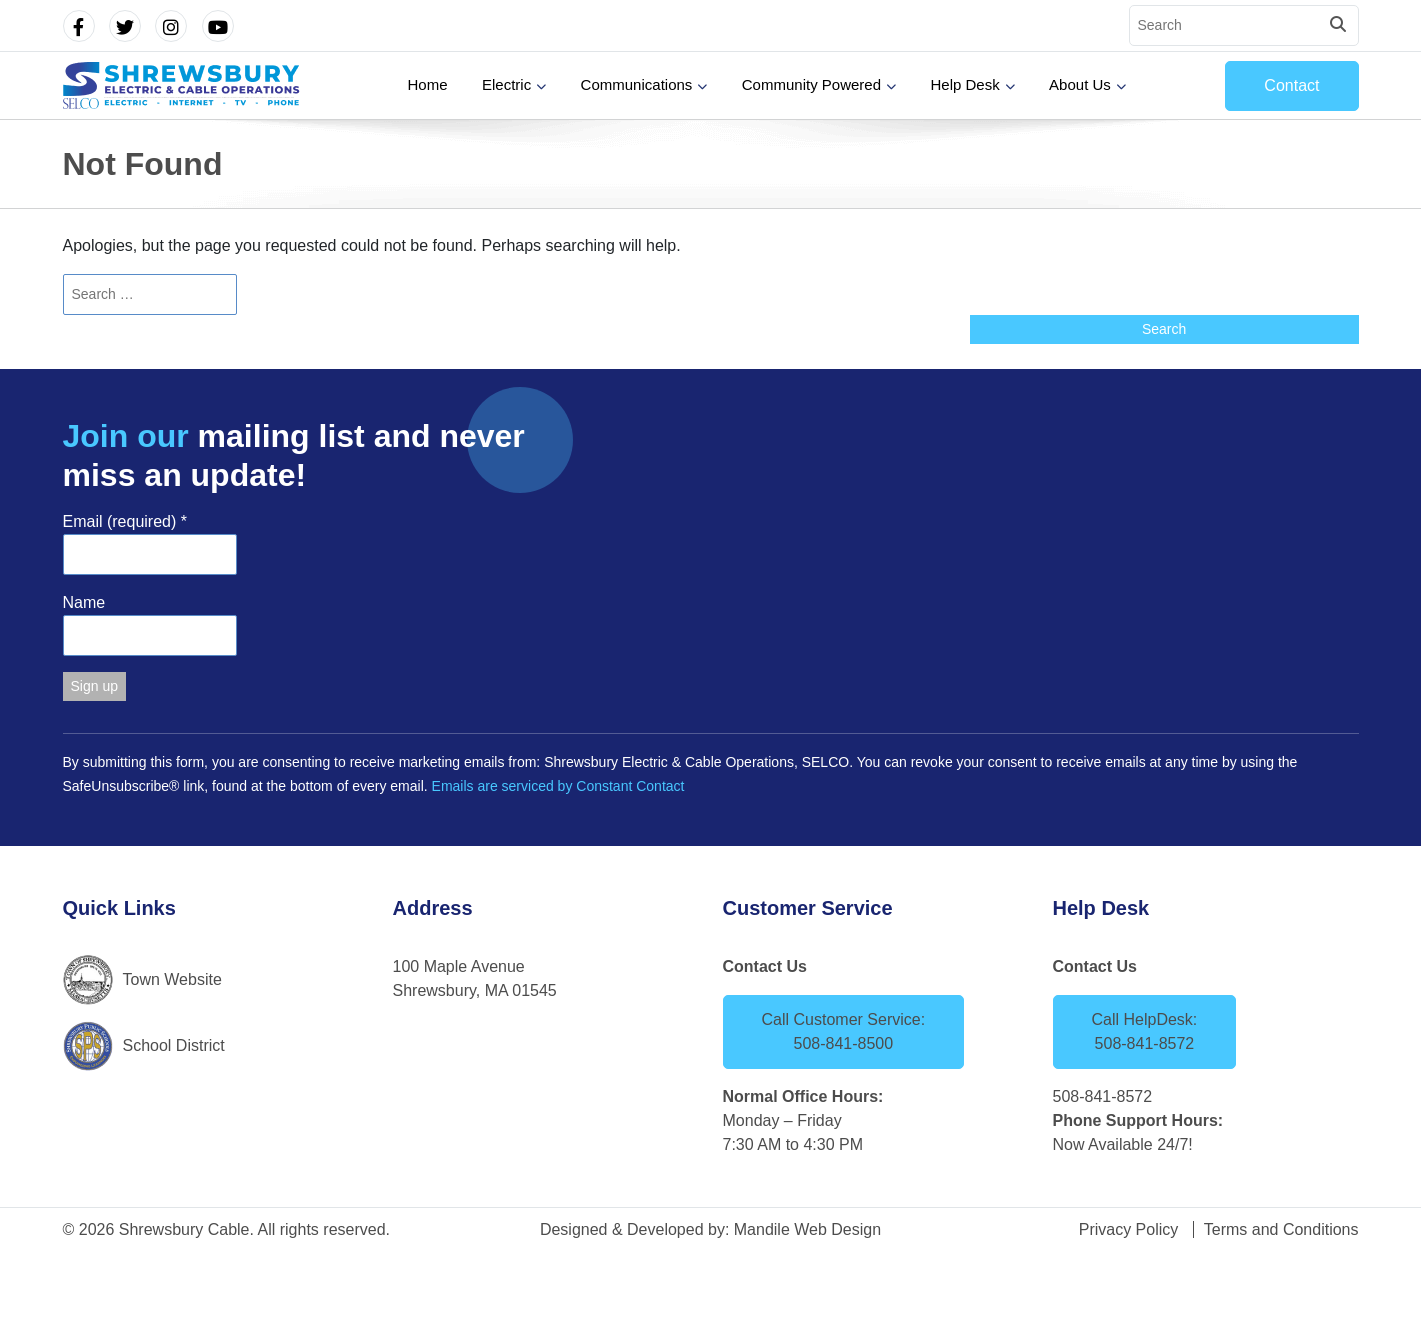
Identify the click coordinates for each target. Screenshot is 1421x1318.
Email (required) (125, 521)
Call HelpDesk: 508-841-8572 (1145, 1031)
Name (84, 602)
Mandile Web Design (807, 1229)
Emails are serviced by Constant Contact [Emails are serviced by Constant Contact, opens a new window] (558, 786)
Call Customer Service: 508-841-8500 (844, 1031)
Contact (1291, 85)
